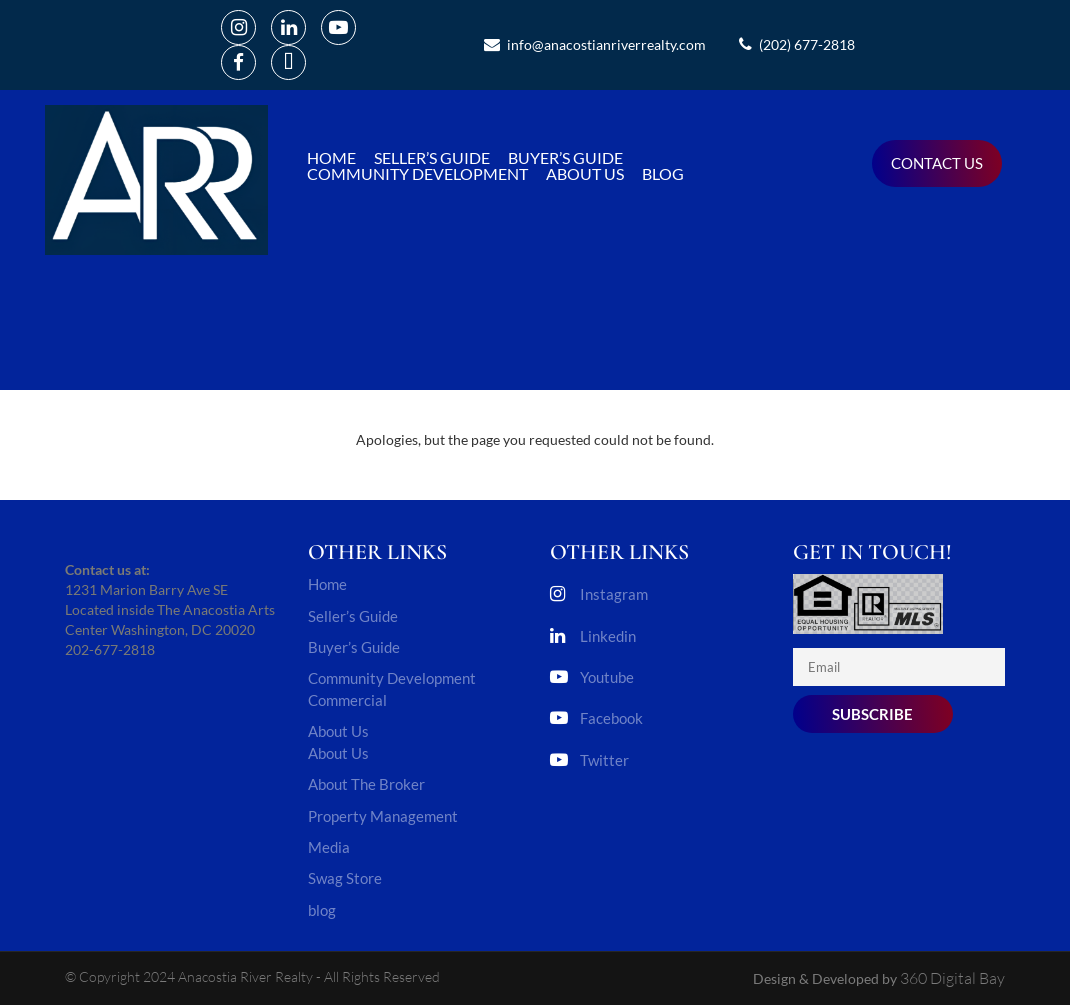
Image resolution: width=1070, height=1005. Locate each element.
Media (329, 847)
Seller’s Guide (432, 158)
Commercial (347, 700)
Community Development (417, 174)
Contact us (937, 163)
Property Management (383, 816)
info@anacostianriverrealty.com (595, 44)
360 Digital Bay (952, 978)
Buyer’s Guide (565, 158)
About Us (585, 174)
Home (331, 158)
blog (663, 174)
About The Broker (366, 784)
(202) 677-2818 (797, 44)
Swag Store (345, 878)
